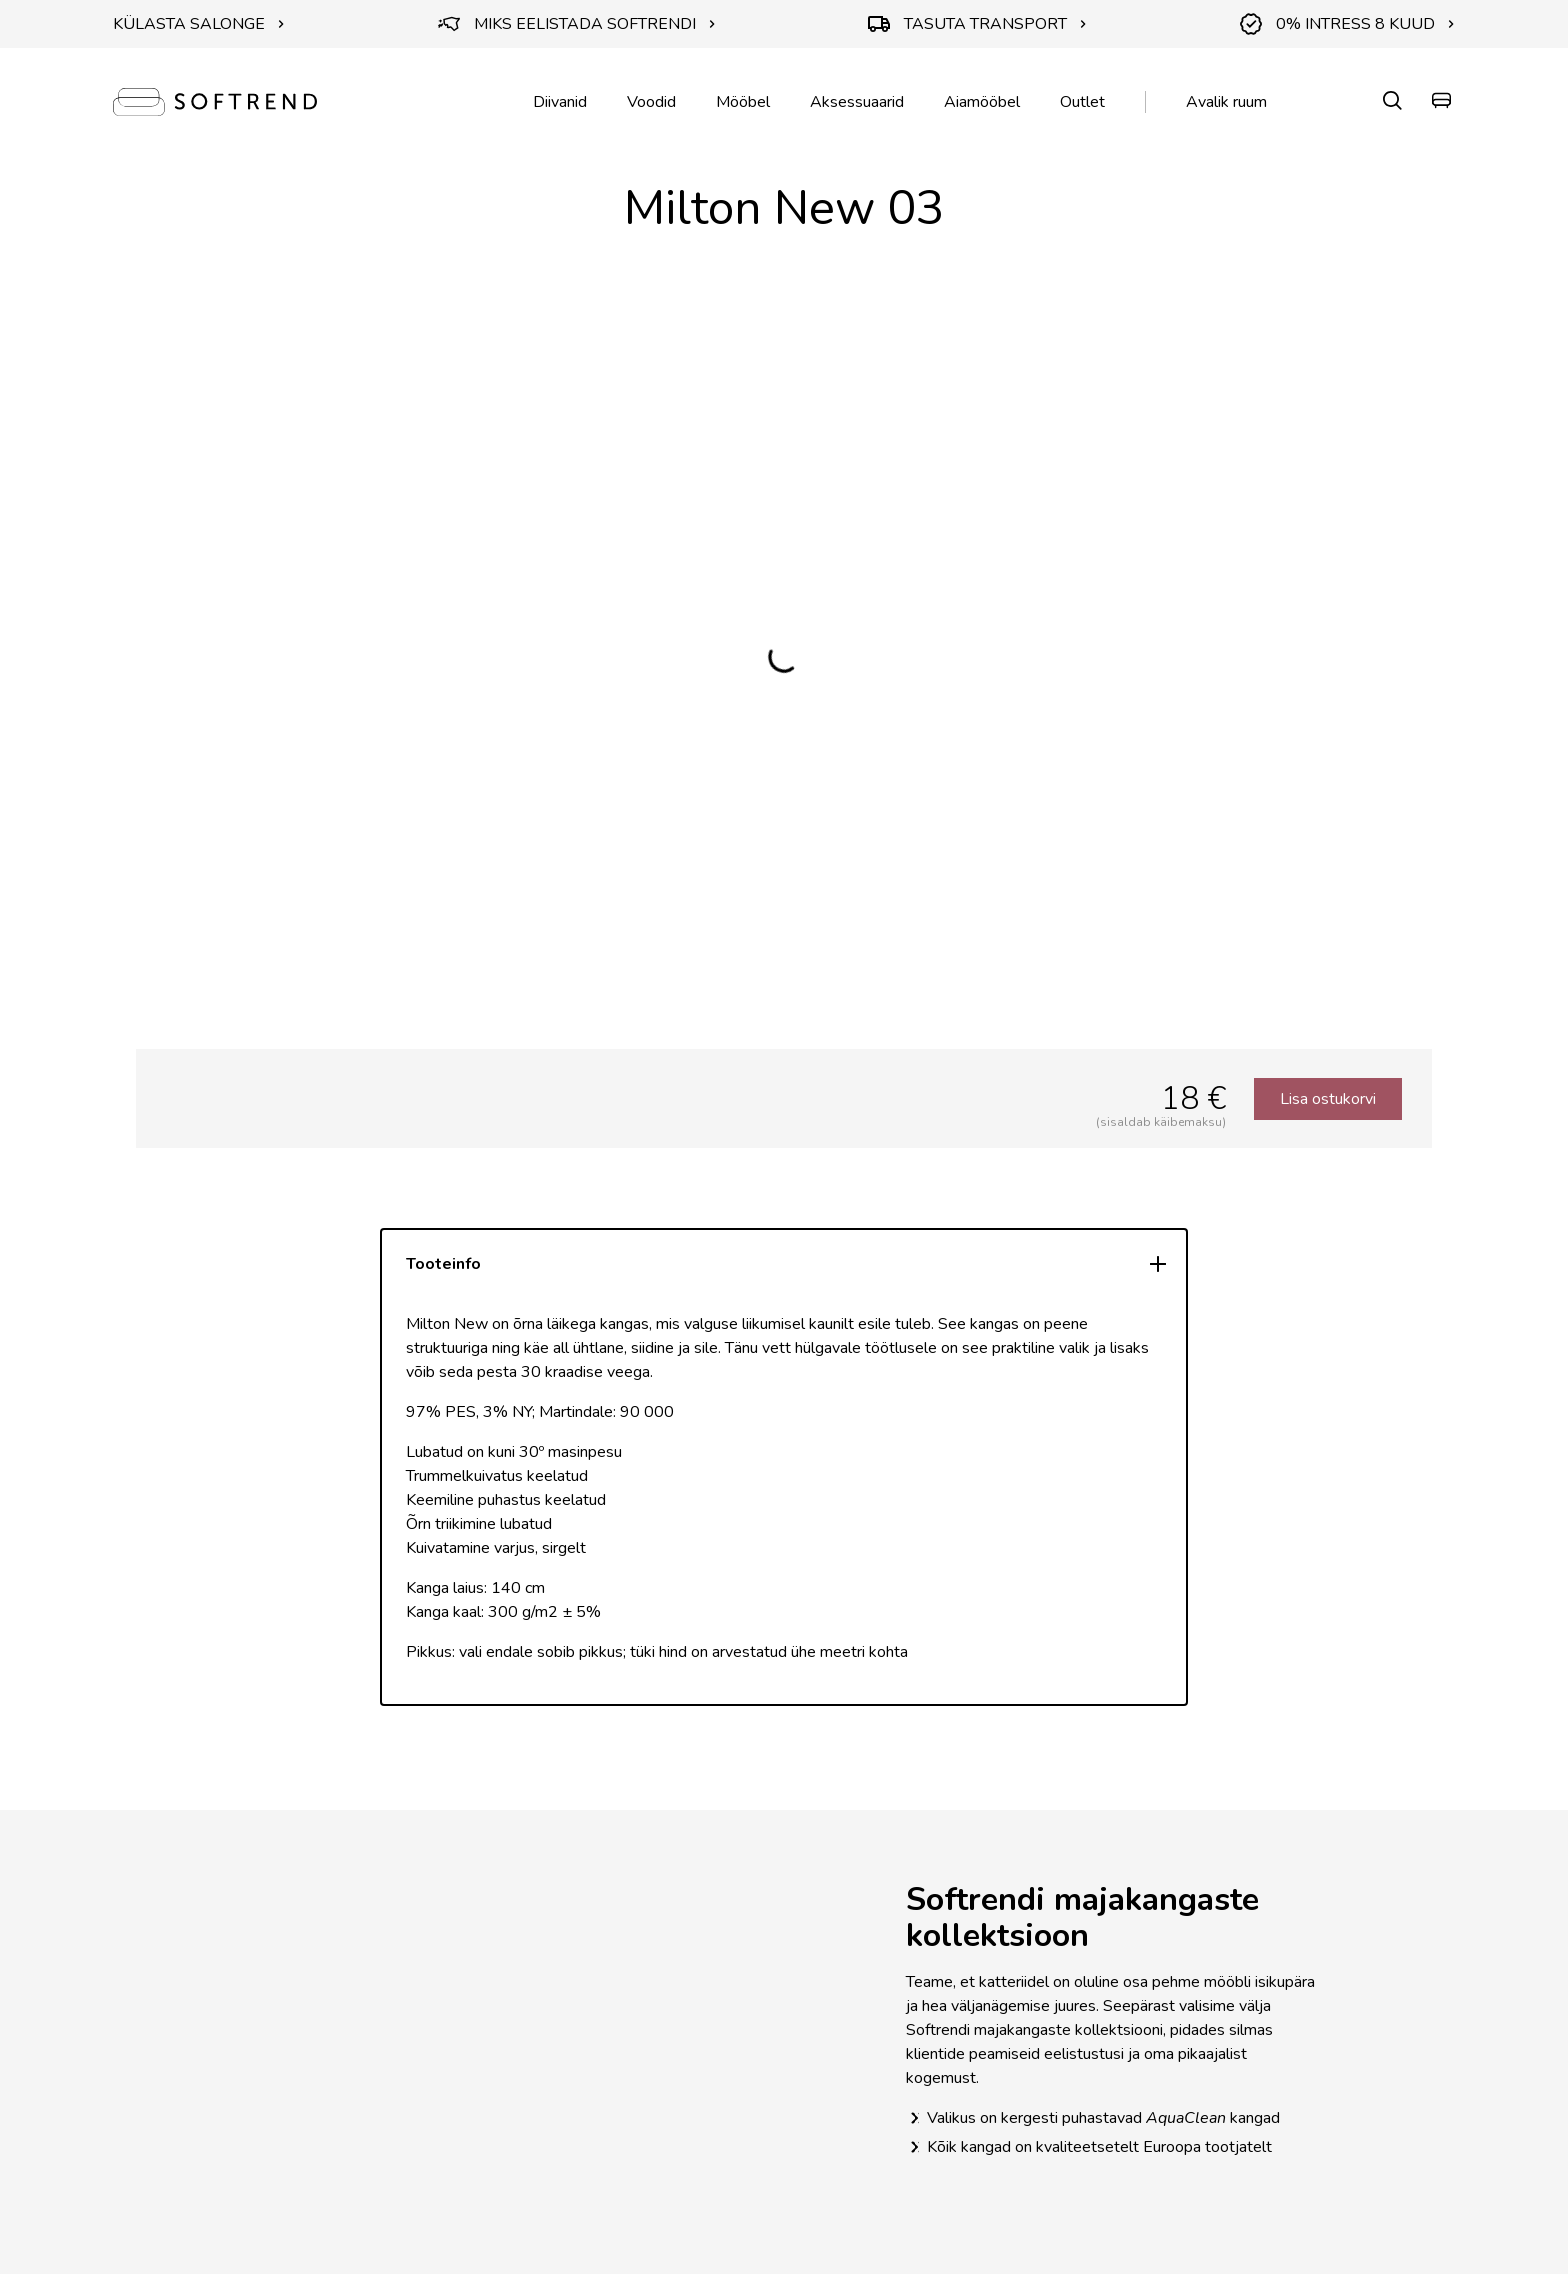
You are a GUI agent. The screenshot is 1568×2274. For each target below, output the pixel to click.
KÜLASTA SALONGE (199, 24)
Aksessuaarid (857, 102)
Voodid (651, 102)
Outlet (1082, 102)
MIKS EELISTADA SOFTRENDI (577, 24)
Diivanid (560, 102)
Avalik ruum (1226, 102)
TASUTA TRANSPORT (977, 24)
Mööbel (743, 102)
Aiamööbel (982, 102)
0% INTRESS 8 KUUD (1347, 24)
